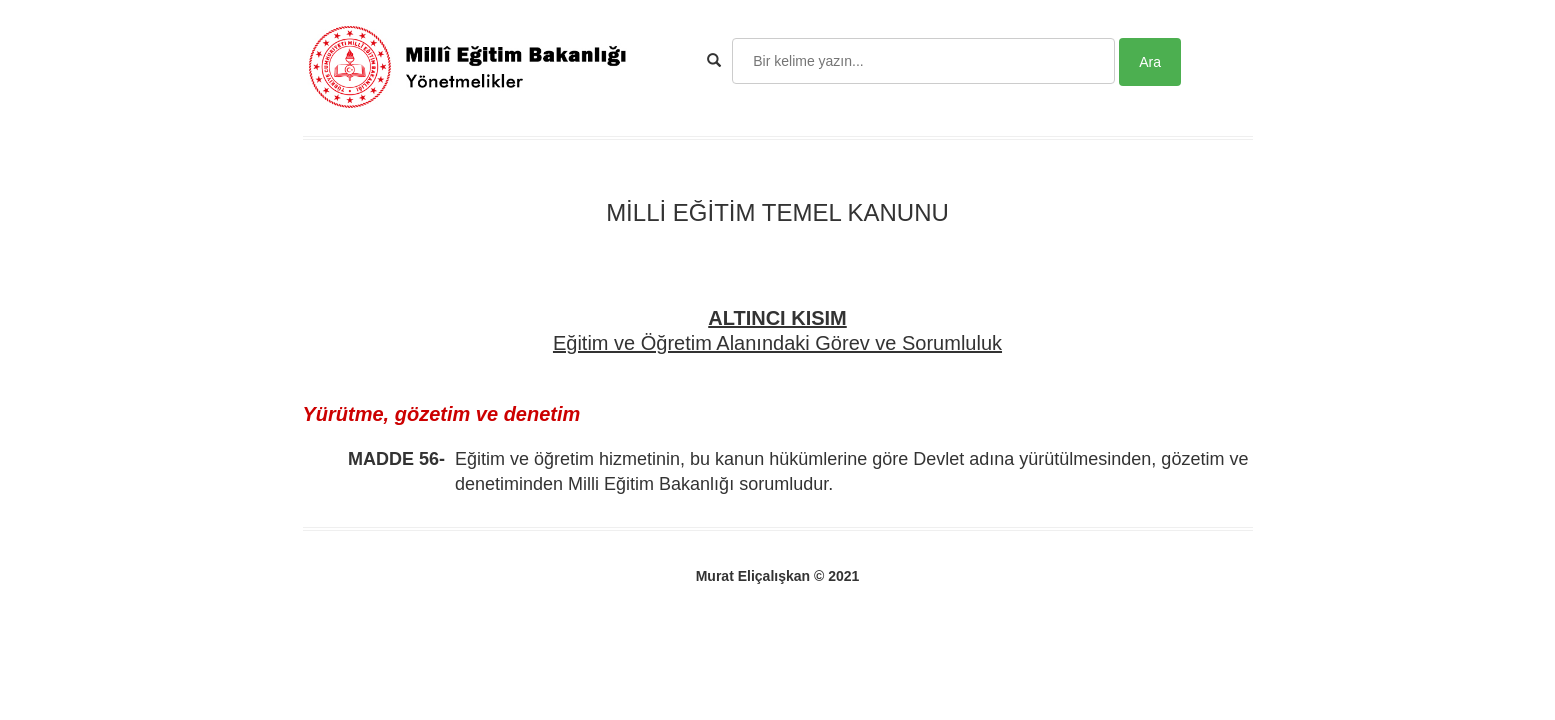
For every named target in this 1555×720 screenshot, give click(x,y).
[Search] (923, 61)
